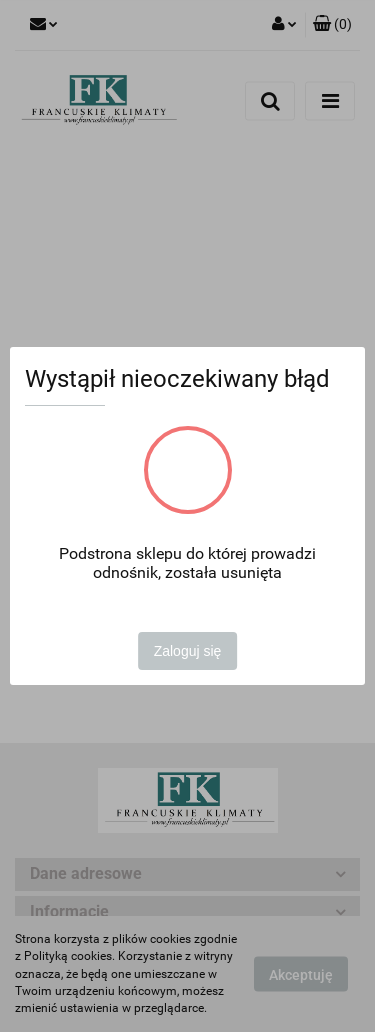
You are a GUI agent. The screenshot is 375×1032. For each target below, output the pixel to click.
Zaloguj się (188, 651)
